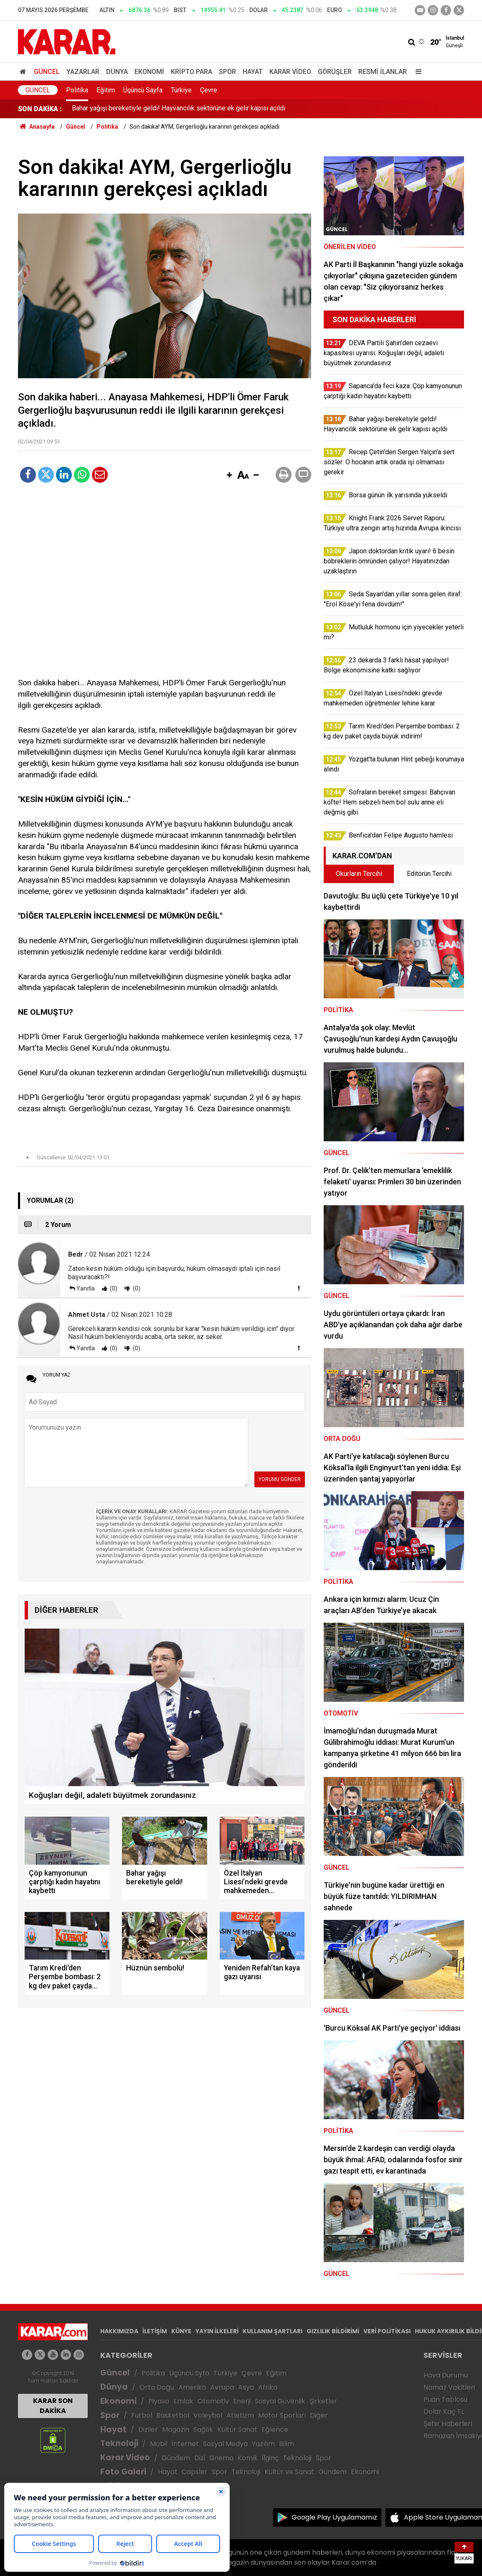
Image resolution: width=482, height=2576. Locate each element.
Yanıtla (85, 1288)
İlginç (270, 2458)
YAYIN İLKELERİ (216, 2331)
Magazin (175, 2429)
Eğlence (274, 2429)
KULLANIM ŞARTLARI (272, 2331)
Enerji (242, 2401)
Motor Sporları (282, 2415)
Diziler (148, 2429)
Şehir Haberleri (448, 2423)
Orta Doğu (157, 2387)
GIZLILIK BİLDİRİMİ (333, 2331)
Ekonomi (149, 72)
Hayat (253, 72)
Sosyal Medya (225, 2444)
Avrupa (222, 2387)
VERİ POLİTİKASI (387, 2331)
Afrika (267, 2387)
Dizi (199, 2458)
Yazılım (263, 2444)
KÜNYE (181, 2331)
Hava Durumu (446, 2375)
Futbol (141, 2415)
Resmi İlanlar (382, 72)
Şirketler (323, 2401)
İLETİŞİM (154, 2331)
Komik (248, 2458)
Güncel (47, 72)
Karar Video (290, 72)
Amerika (192, 2387)
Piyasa (158, 2401)
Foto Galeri (123, 2471)
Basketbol (172, 2415)
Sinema (221, 2458)
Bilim (286, 2444)
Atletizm (240, 2415)
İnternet (185, 2444)
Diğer (319, 2415)
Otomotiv (213, 2401)
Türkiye (181, 90)
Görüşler (335, 72)
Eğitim (105, 90)
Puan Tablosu (445, 2399)
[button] (229, 476)
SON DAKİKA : (40, 109)
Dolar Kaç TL (444, 2411)
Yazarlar (82, 72)
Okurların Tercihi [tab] (359, 874)
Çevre (208, 90)
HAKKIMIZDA (119, 2331)
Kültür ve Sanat (289, 2472)
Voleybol (207, 2415)
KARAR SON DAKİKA (53, 2406)
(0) (113, 1288)
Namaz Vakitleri (449, 2387)
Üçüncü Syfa (189, 2373)
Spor (227, 72)
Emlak (183, 2401)
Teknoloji (119, 2443)
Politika (77, 90)
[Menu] (416, 71)
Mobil (158, 2444)
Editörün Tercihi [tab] (429, 874)
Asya (246, 2387)
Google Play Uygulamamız (334, 2517)
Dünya (117, 72)
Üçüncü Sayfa (142, 90)
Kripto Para (191, 72)
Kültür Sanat (237, 2429)
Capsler (195, 2472)
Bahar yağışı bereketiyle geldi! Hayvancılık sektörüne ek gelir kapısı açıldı (178, 109)
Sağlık (203, 2429)
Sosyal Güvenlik (280, 2401)
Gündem (176, 2458)
